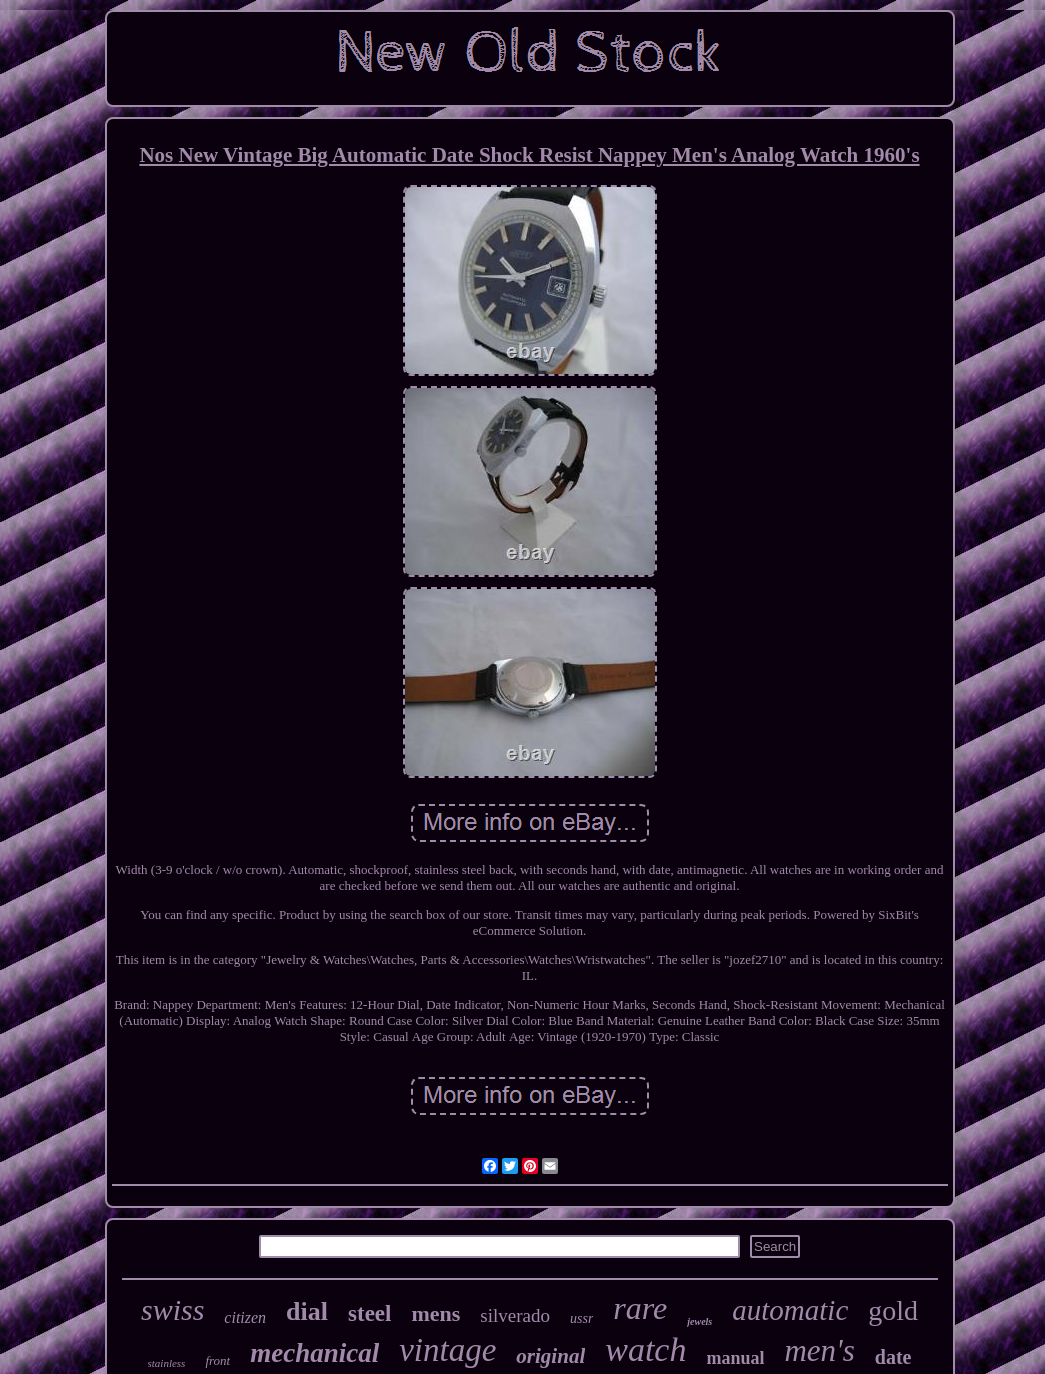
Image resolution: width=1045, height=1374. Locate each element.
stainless (167, 1363)
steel (369, 1313)
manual (735, 1358)
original (550, 1356)
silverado (515, 1315)
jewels (699, 1321)
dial (307, 1311)
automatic (790, 1310)
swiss (172, 1309)
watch (645, 1349)
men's (819, 1350)
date (893, 1357)
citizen (245, 1317)
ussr (581, 1318)
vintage (447, 1350)
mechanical (314, 1353)
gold (893, 1310)
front (217, 1360)
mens (435, 1313)
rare (640, 1308)
